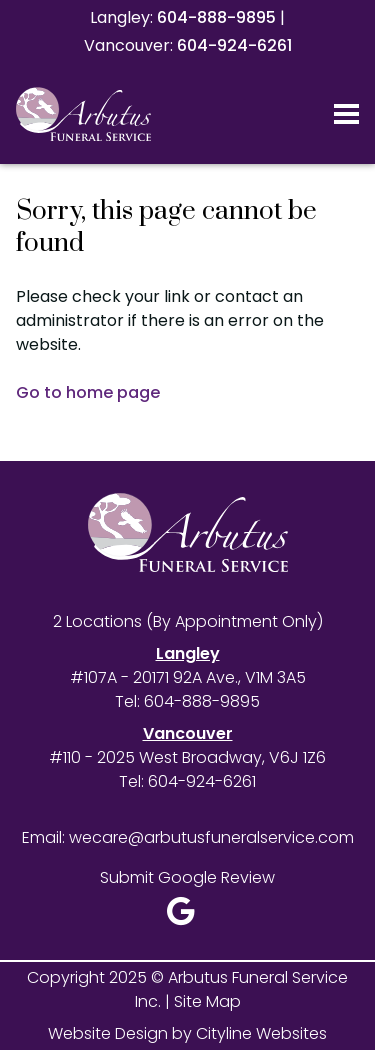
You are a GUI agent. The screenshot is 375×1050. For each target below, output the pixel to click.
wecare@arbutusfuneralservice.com (211, 837)
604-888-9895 (216, 17)
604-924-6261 (234, 45)
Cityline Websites (261, 1033)
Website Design (108, 1033)
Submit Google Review (187, 877)
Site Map (207, 1001)
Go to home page (88, 392)
